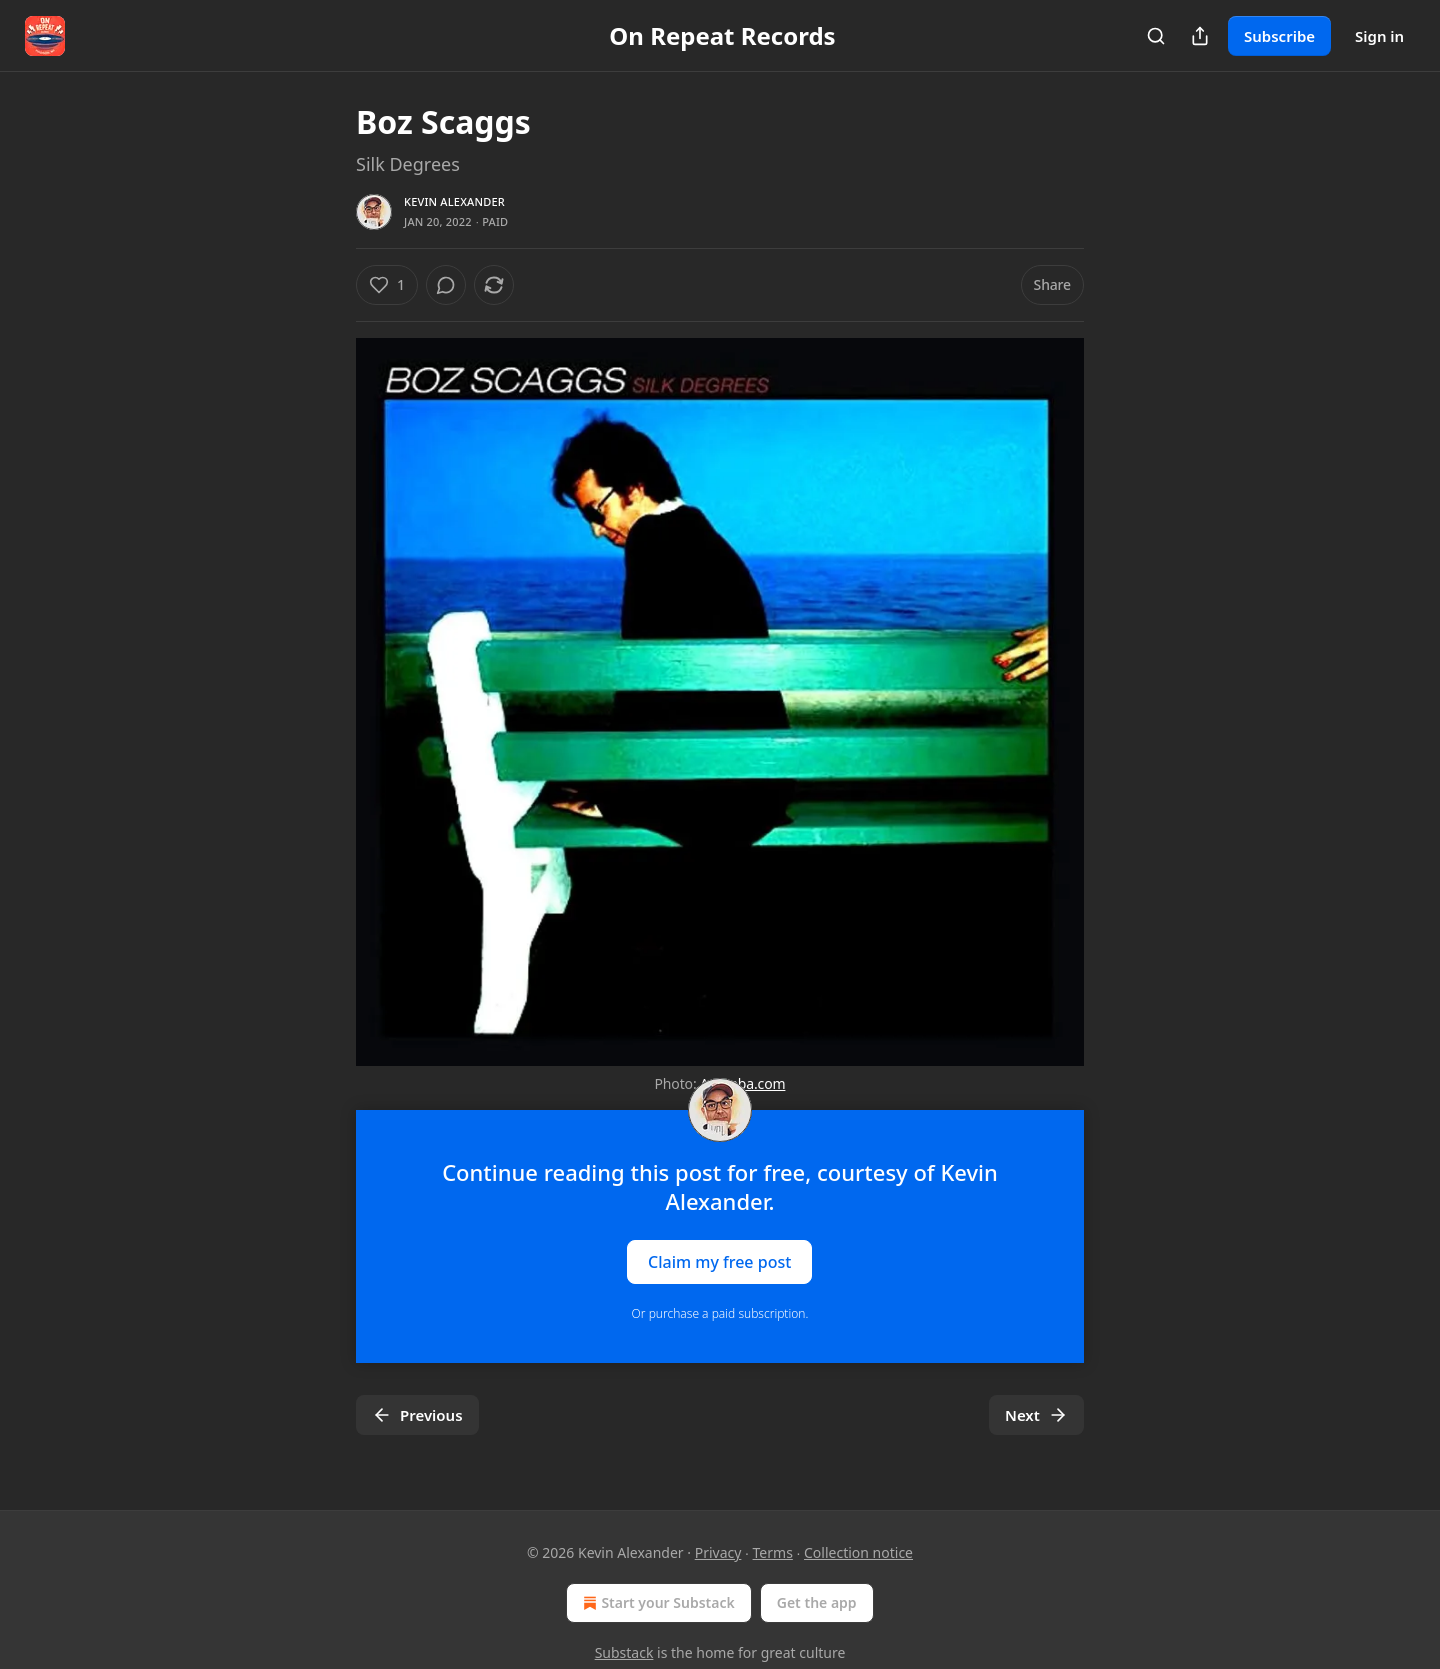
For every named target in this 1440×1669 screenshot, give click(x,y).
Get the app (817, 1602)
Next (1036, 1415)
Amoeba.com (742, 1083)
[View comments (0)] (446, 285)
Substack (624, 1652)
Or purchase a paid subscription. (720, 1313)
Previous (417, 1415)
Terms (773, 1552)
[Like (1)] (387, 285)
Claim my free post (719, 1262)
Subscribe (1279, 36)
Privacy (718, 1552)
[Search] (1156, 36)
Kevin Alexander (454, 201)
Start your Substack (656, 1603)
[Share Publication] (1200, 36)
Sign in (1379, 36)
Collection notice (858, 1552)
